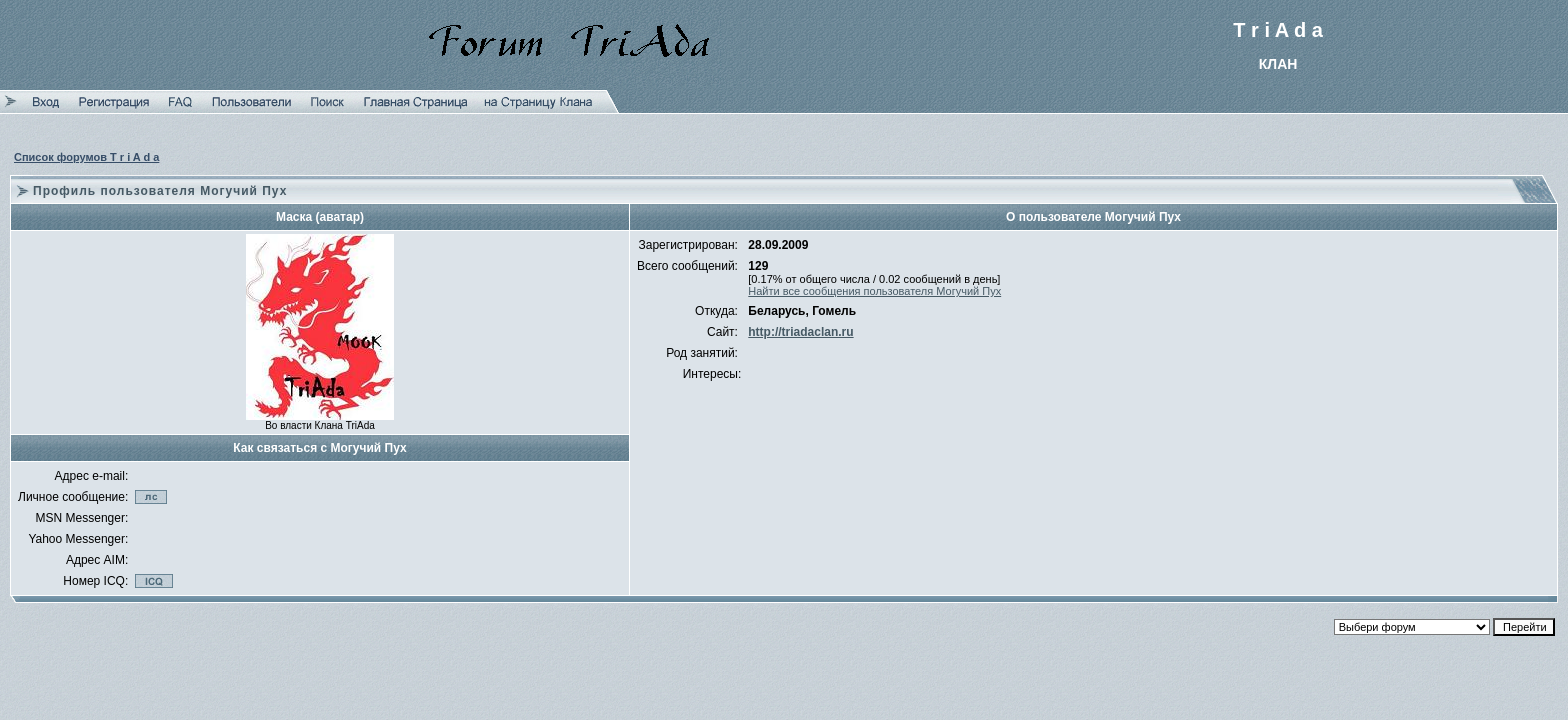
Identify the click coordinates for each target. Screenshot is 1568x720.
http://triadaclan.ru (800, 332)
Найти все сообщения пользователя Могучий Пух (874, 291)
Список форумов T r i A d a (86, 157)
